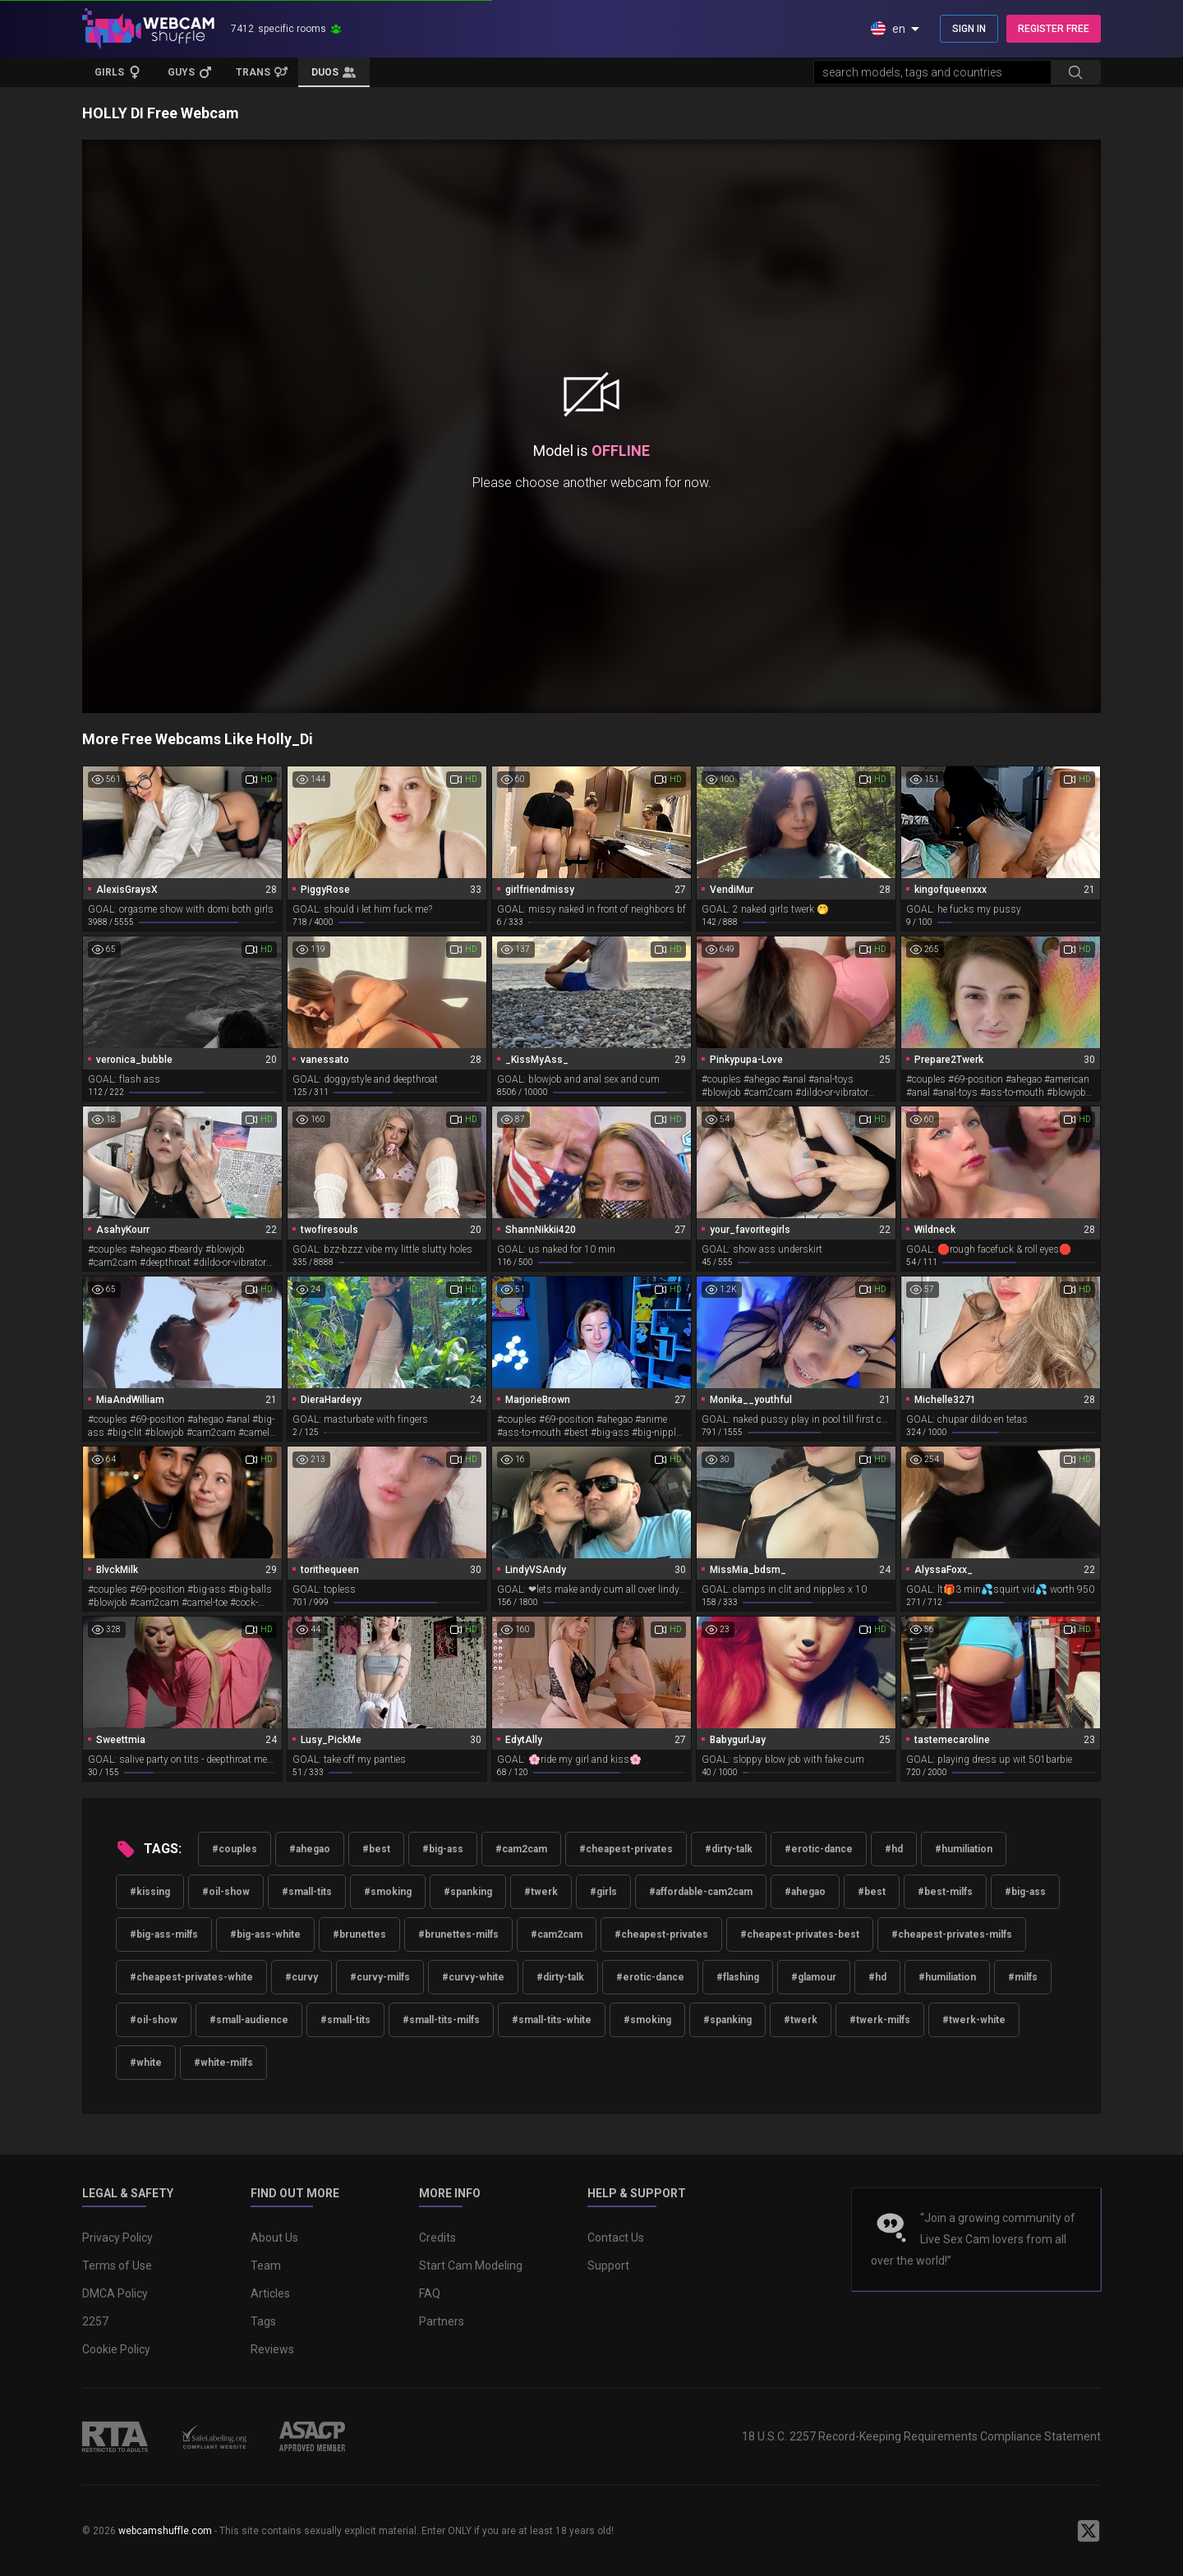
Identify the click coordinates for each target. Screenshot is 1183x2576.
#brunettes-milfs (458, 1934)
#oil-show (226, 1892)
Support (608, 2265)
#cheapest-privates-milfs (951, 1934)
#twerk (541, 1892)
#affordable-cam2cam (701, 1892)
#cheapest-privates (626, 1849)
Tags (263, 2321)
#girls (603, 1892)
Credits (437, 2237)
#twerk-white (974, 2020)
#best (376, 1849)
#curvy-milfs (380, 1977)
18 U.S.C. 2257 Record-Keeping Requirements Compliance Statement (921, 2436)
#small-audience (248, 2020)
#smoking (388, 1892)
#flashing (737, 1977)
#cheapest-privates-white (191, 1977)
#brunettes (359, 1934)
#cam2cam (521, 1849)
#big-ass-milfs (164, 1934)
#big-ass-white (265, 1934)
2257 (95, 2321)
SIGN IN (969, 28)
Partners (441, 2321)
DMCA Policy (115, 2293)
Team (266, 2265)
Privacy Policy (117, 2237)
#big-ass (442, 1849)
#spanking (468, 1892)
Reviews (272, 2349)
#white (146, 2062)
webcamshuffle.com (165, 2531)
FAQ (429, 2293)
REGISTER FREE (1053, 28)
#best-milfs (945, 1892)
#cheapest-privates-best (799, 1934)
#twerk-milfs (879, 2020)
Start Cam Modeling (470, 2265)
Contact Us (615, 2237)
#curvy (301, 1977)
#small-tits (307, 1892)
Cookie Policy (116, 2349)
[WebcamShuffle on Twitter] (1088, 2530)
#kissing (150, 1892)
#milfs (1023, 1977)
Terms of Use (117, 2265)
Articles (270, 2293)
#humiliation (963, 1849)
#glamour (813, 1977)
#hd (894, 1849)
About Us (274, 2237)
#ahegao (309, 1849)
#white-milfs (223, 2062)
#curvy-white (473, 1977)
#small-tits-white (552, 2020)
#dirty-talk (729, 1849)
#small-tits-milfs (441, 2020)
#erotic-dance (819, 1849)
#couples (234, 1849)
